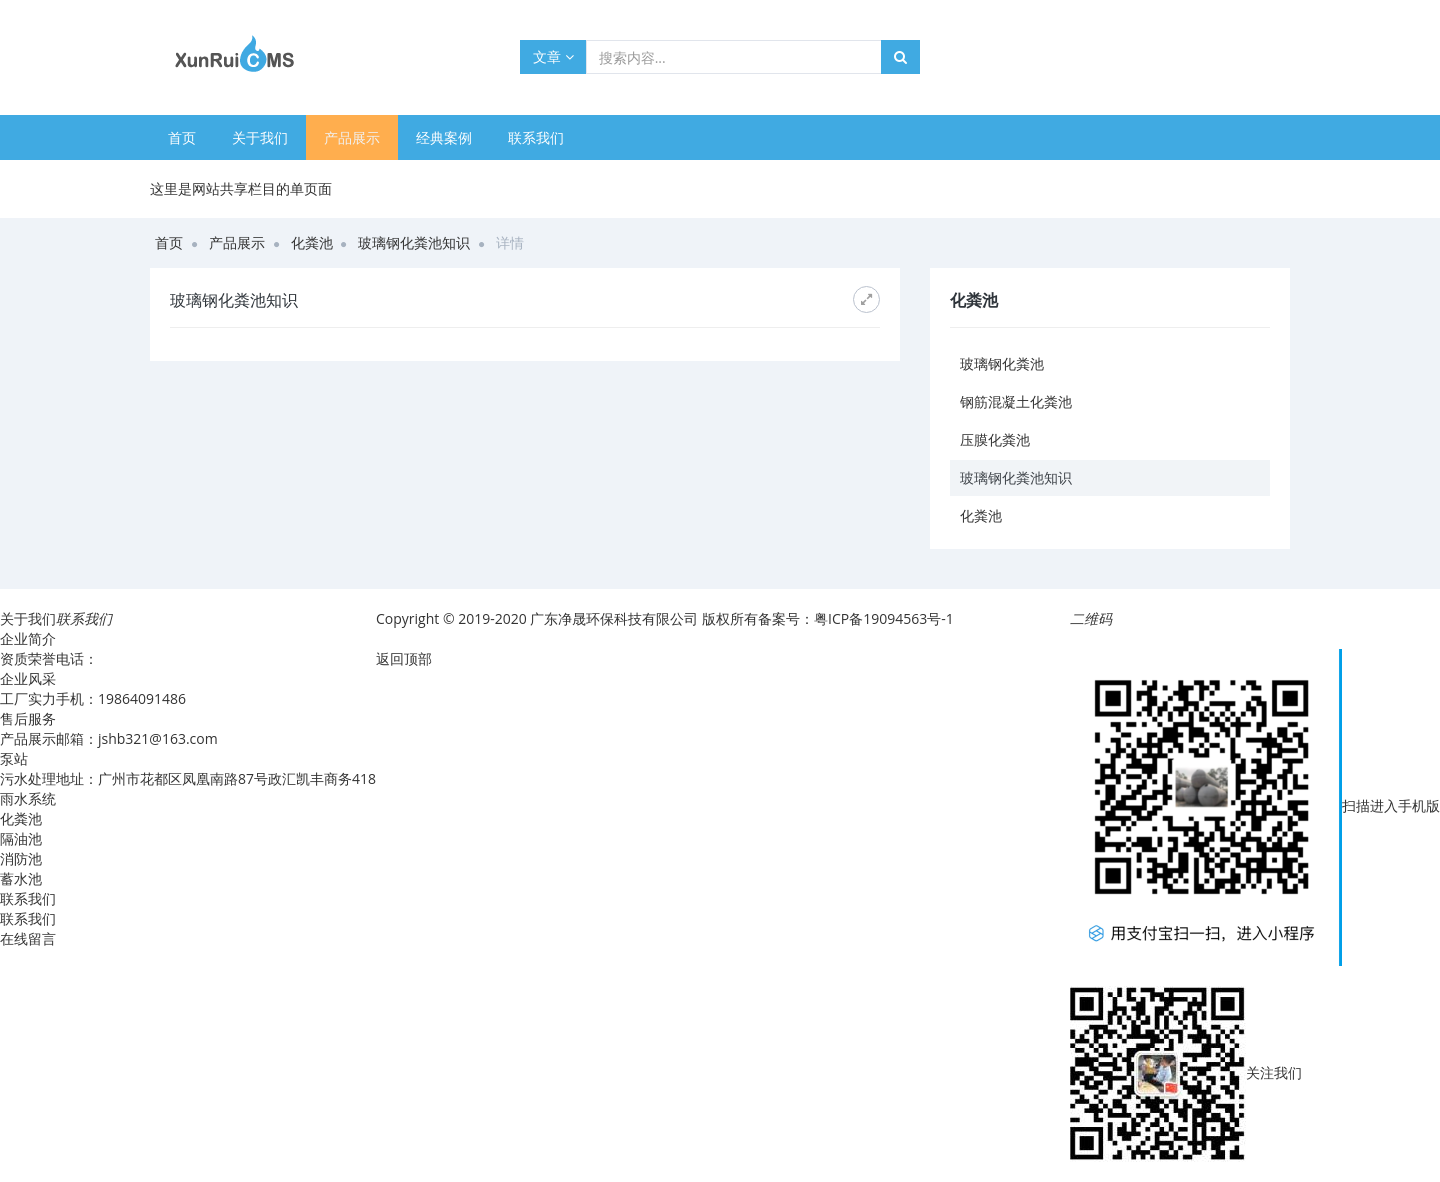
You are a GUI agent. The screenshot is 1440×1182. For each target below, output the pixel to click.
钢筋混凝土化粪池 (1016, 401)
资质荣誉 (28, 658)
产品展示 (352, 137)
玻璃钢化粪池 (1002, 363)
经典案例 (444, 137)
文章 (553, 56)
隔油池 (21, 838)
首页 (182, 137)
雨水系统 (28, 798)
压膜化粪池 (995, 439)
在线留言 (28, 938)
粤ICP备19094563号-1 (885, 618)
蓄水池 (21, 878)
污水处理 (28, 778)
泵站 (14, 758)
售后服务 (28, 718)
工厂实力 (28, 698)
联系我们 (536, 137)
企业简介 (28, 638)
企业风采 (28, 678)
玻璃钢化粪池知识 (414, 242)
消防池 (21, 858)
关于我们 (260, 137)
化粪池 (312, 242)
